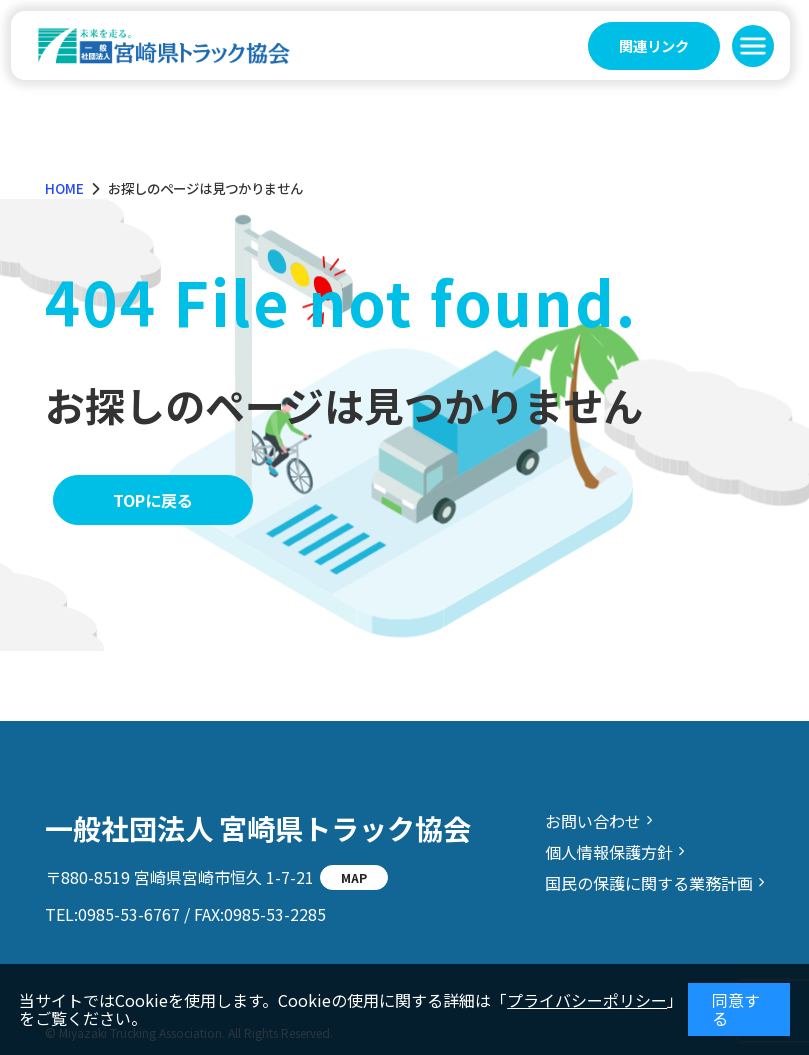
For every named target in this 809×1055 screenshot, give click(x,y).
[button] (753, 46)
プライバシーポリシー (587, 1000)
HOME (64, 188)
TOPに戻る (153, 500)
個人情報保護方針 (609, 852)
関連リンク (654, 45)
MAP (354, 877)
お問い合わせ (593, 821)
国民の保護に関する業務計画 (649, 883)
